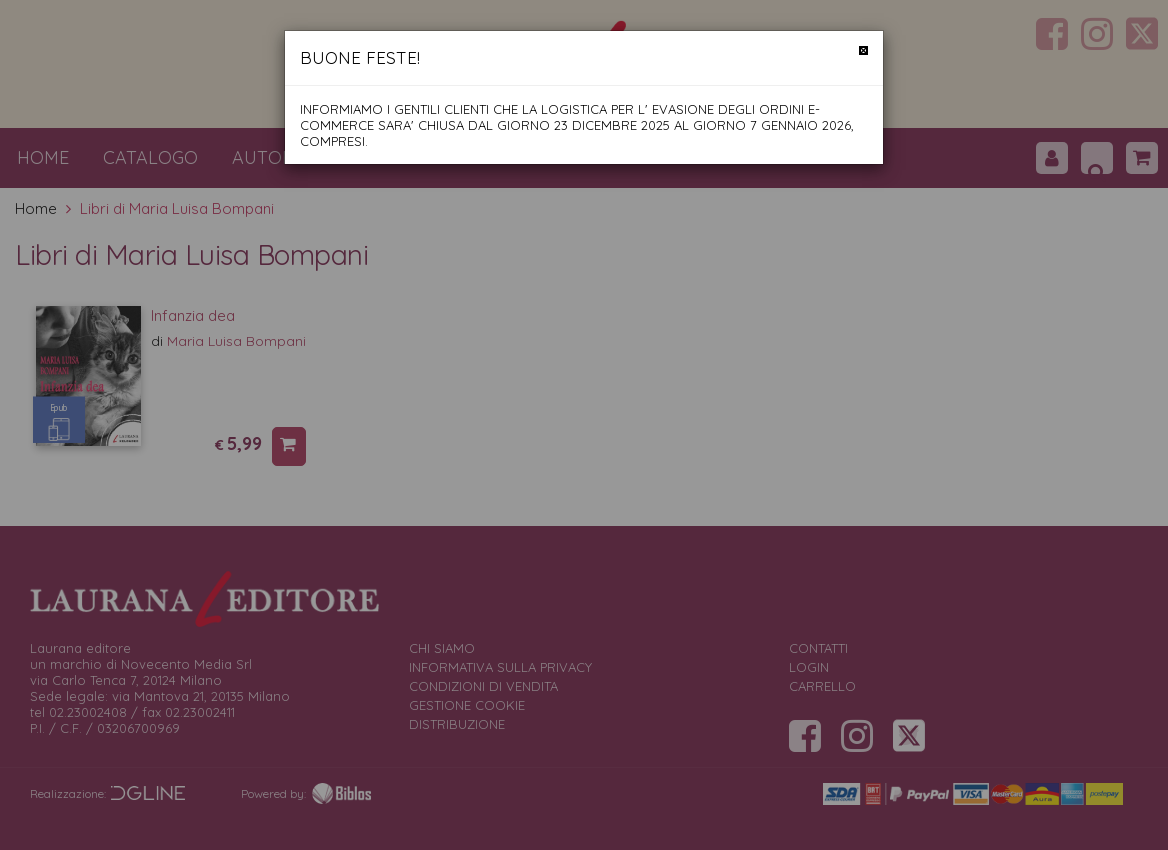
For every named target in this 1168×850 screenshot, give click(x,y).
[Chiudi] (863, 50)
